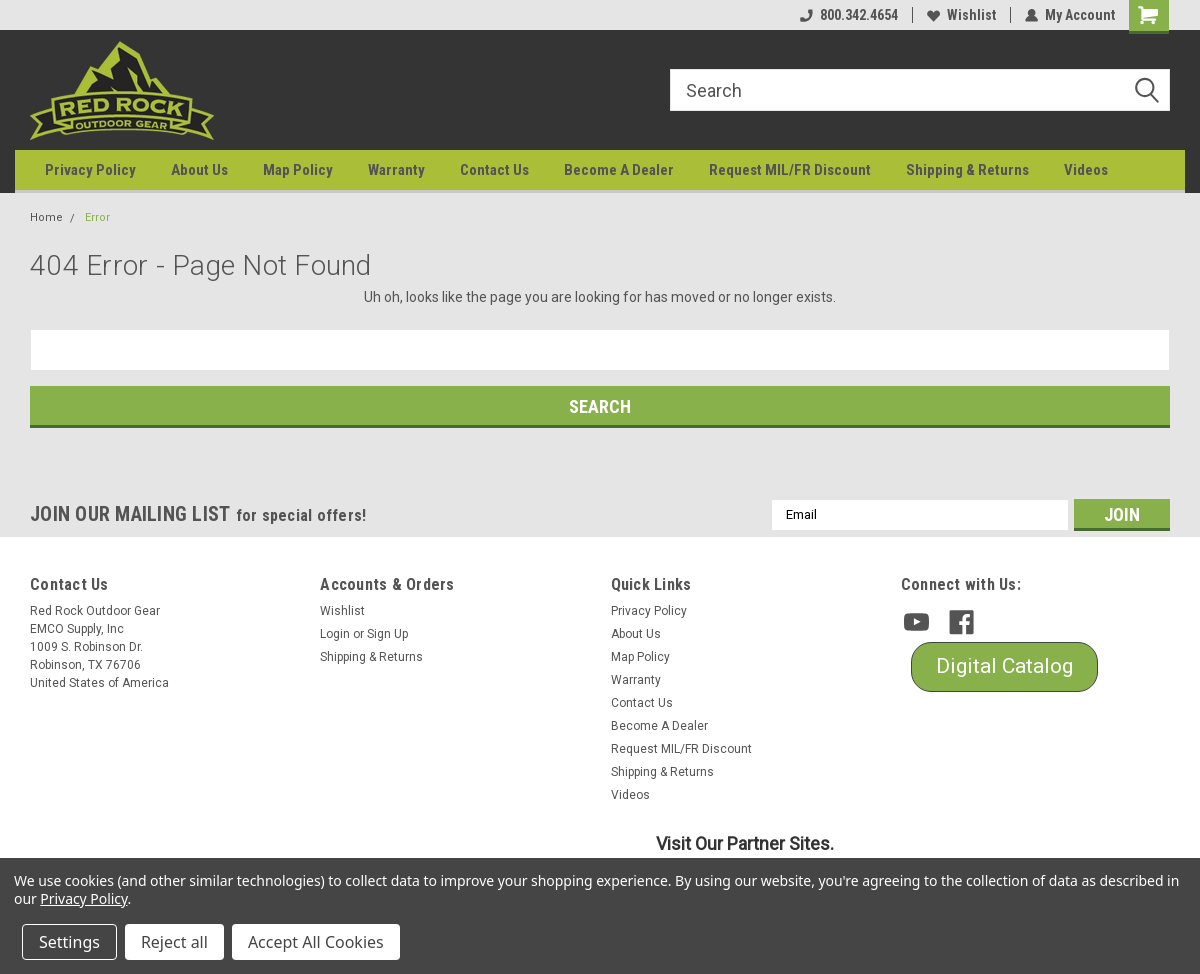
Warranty (396, 170)
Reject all (174, 942)
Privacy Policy (90, 170)
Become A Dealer (619, 170)
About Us (199, 170)
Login (335, 634)
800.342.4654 (849, 15)
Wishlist (961, 15)
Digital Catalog (1004, 666)
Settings (69, 942)
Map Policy (298, 170)
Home (46, 217)
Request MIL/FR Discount (790, 170)
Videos (1086, 170)
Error (97, 217)
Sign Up (387, 634)
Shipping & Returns (967, 170)
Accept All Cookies (316, 942)
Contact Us (494, 170)
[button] (1004, 667)
